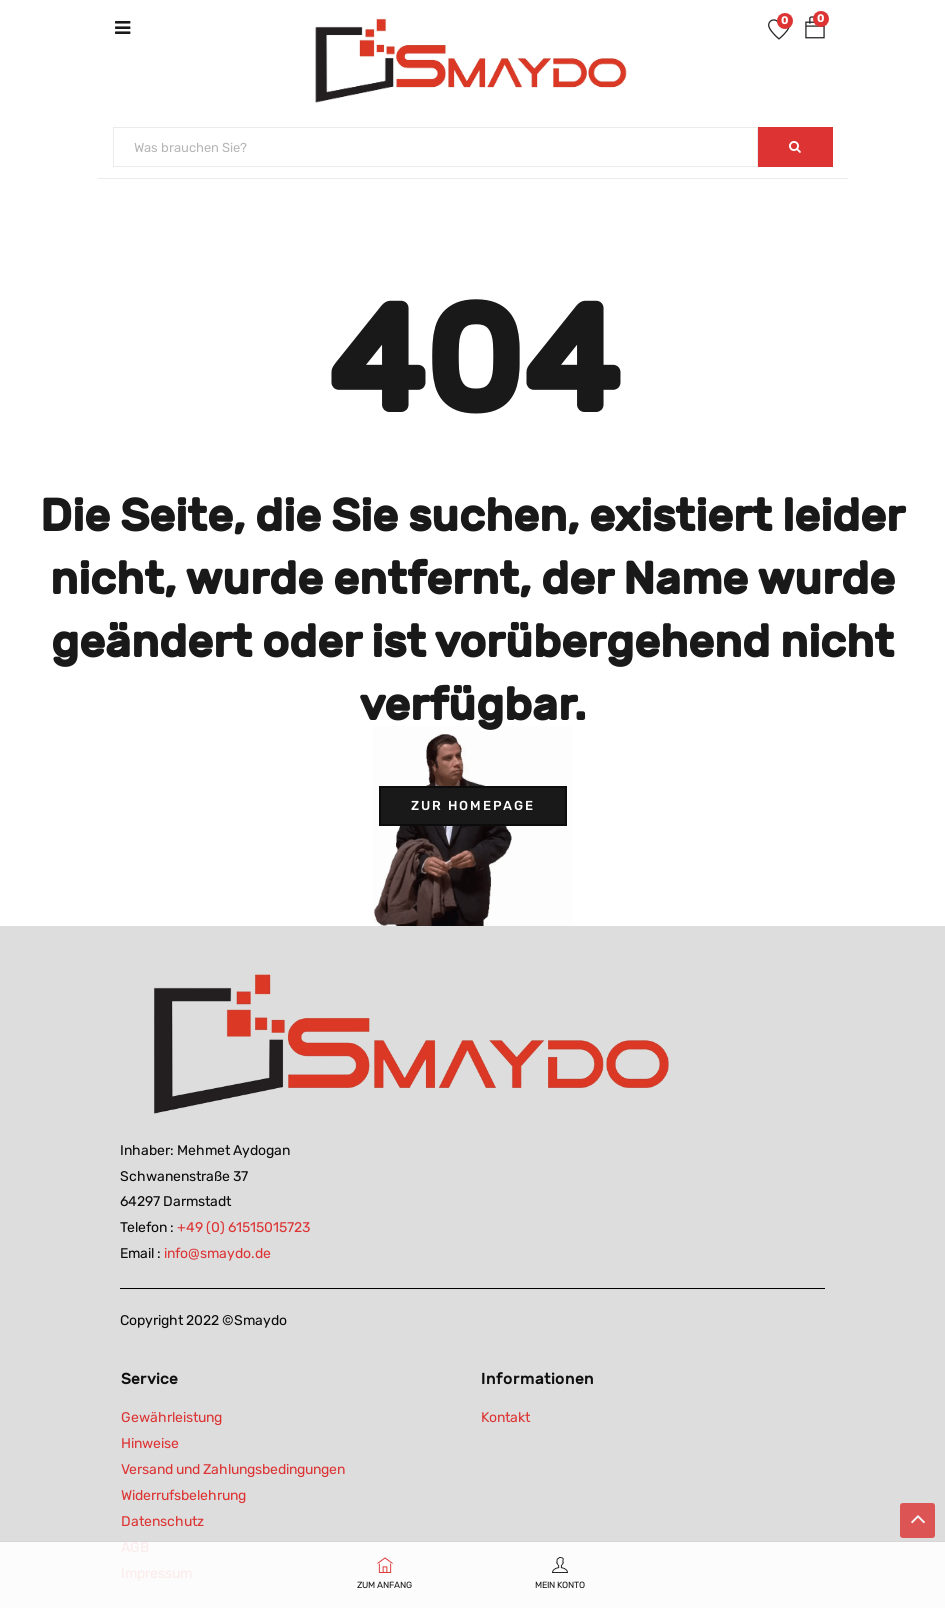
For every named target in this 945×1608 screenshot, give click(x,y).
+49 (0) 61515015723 (243, 1227)
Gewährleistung (171, 1417)
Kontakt (505, 1417)
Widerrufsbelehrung (183, 1495)
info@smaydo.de (217, 1253)
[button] (815, 31)
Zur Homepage (473, 805)
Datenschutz (162, 1521)
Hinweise (150, 1443)
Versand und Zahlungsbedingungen (233, 1469)
